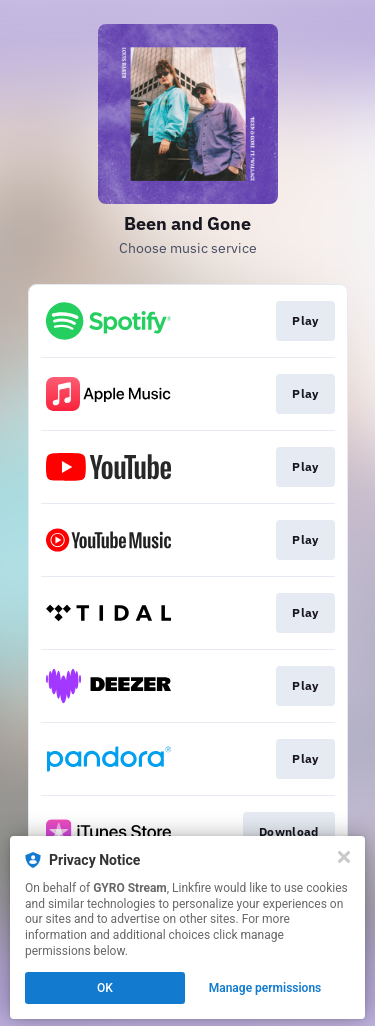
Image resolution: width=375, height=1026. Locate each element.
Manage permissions (265, 988)
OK (105, 988)
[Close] (344, 857)
